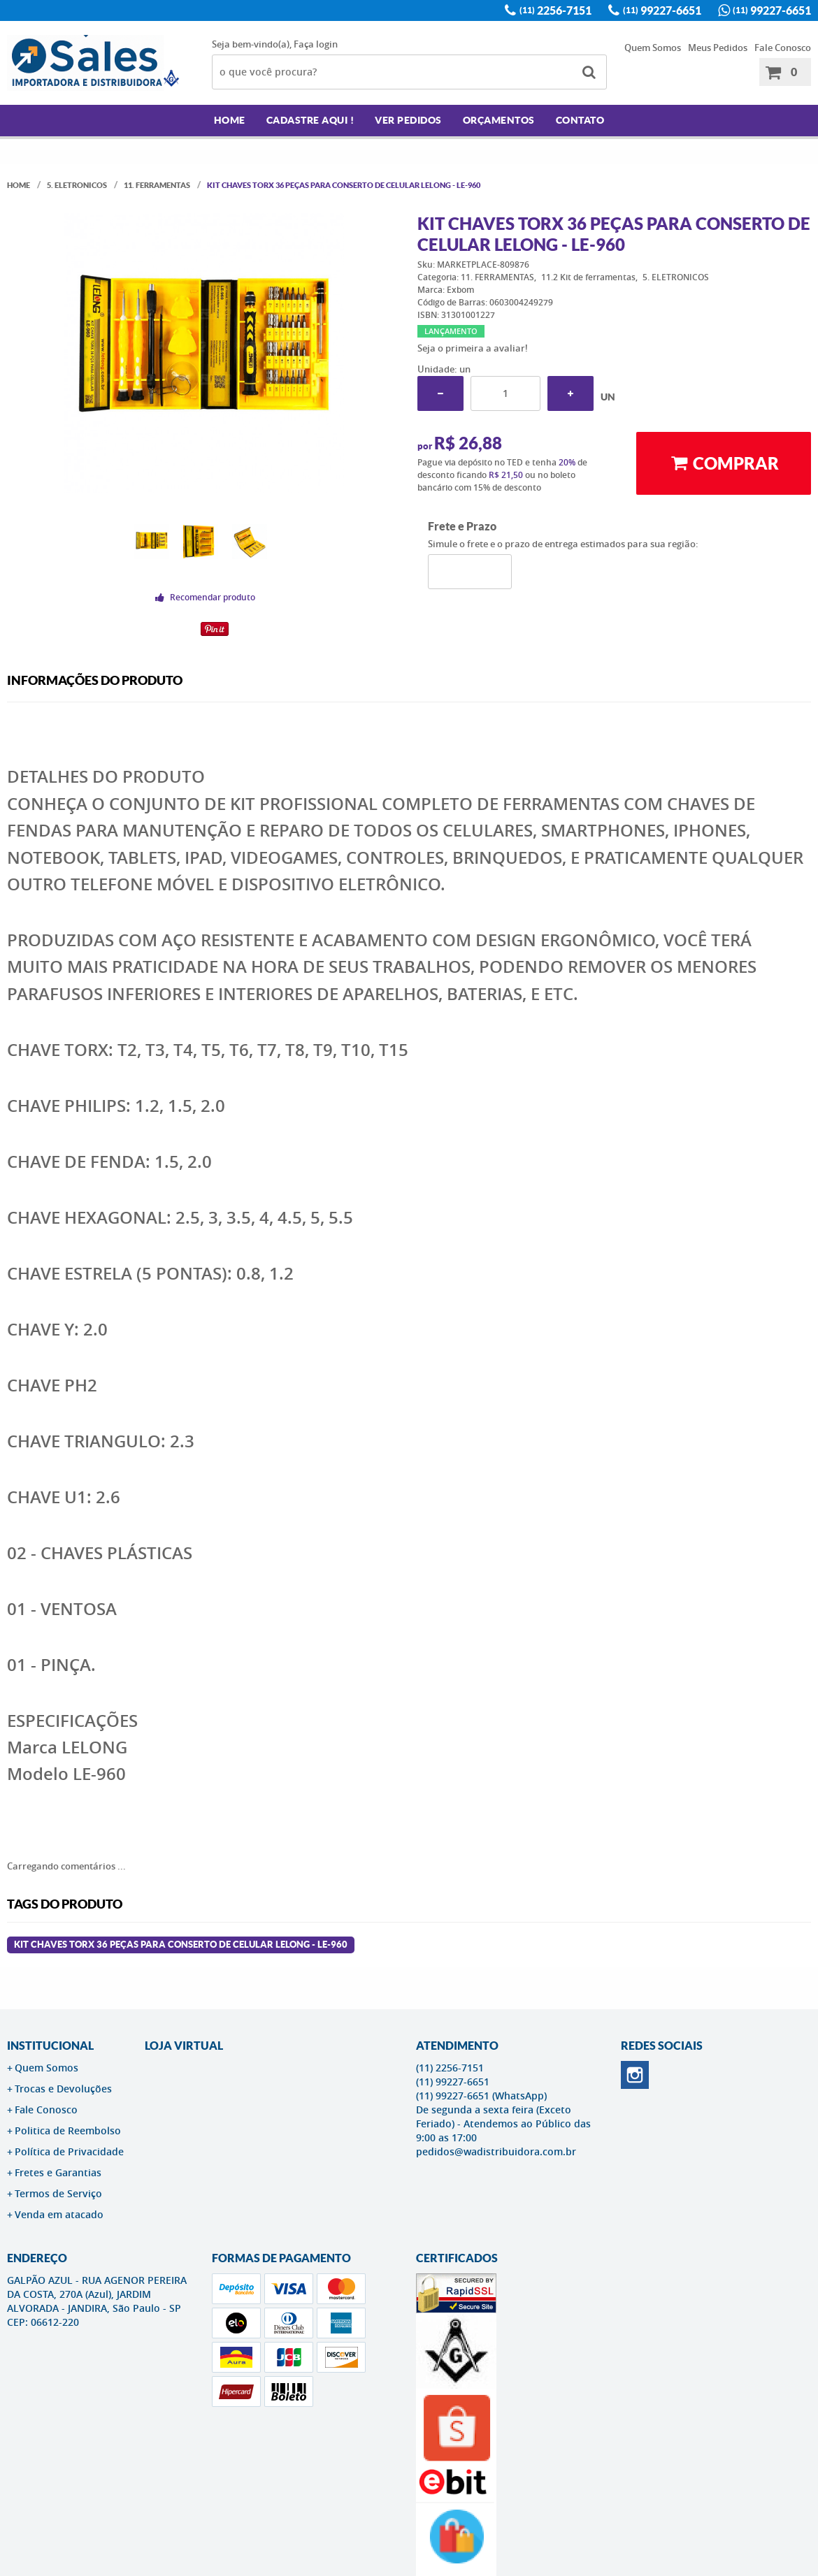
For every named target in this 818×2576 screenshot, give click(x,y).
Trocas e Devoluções (63, 2088)
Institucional (50, 2045)
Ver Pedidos (408, 120)
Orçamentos (499, 120)
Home (229, 120)
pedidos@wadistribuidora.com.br (496, 2151)
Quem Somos (652, 47)
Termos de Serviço (58, 2193)
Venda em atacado (59, 2214)
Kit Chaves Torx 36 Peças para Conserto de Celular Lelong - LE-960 (180, 1944)
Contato (580, 120)
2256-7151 (555, 10)
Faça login (316, 44)
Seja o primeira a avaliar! (472, 348)
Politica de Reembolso (68, 2130)
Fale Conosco (782, 47)
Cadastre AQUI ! (310, 120)
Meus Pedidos (717, 47)
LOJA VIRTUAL (184, 2045)
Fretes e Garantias (58, 2172)
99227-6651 (662, 10)
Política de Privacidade (69, 2151)
